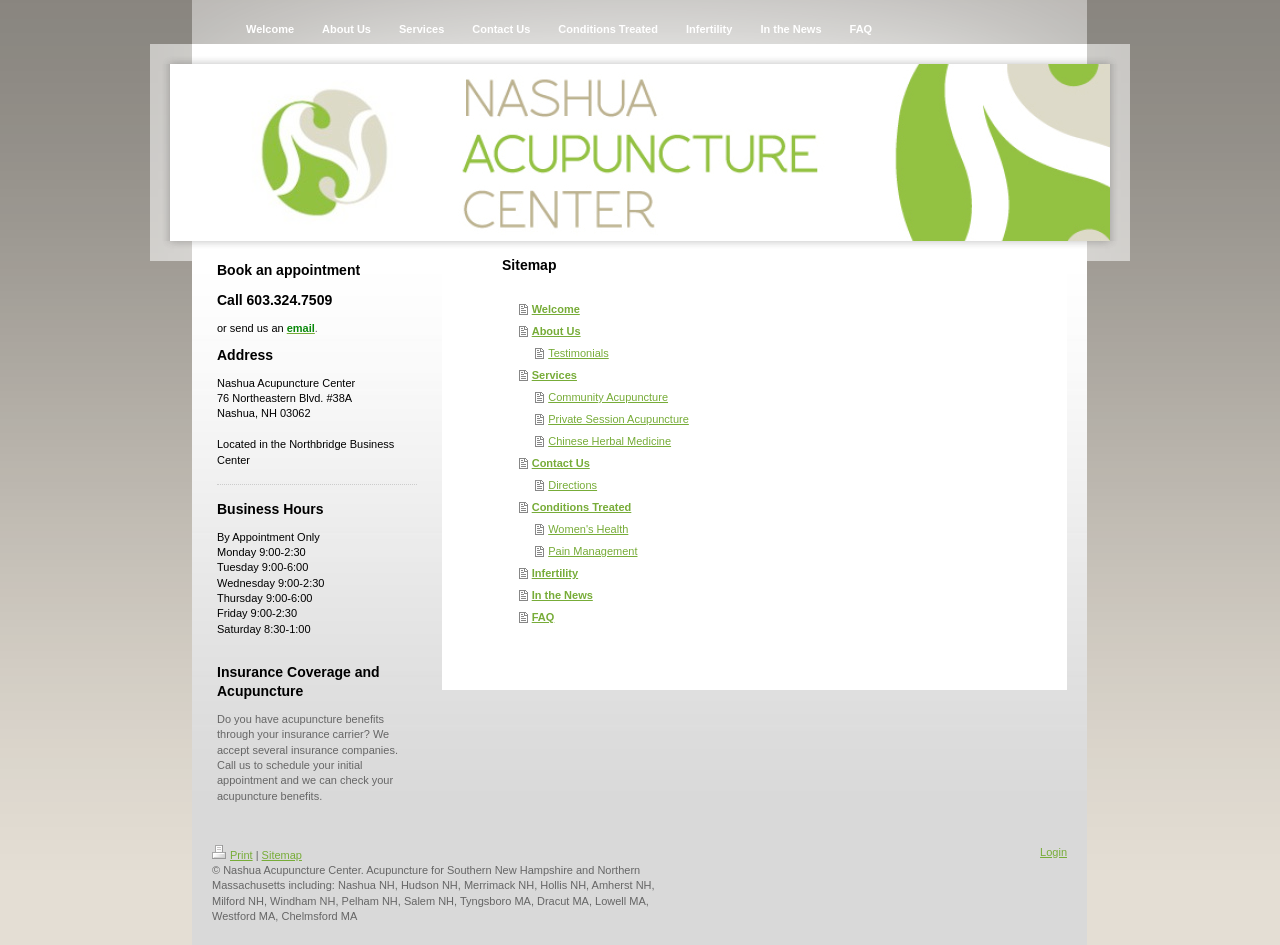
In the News (562, 595)
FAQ (543, 617)
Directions (572, 485)
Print (232, 855)
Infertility (555, 573)
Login (1053, 852)
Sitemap (282, 855)
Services (554, 375)
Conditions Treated (582, 507)
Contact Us (561, 463)
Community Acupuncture (608, 397)
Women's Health (588, 529)
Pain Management (592, 551)
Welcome (556, 309)
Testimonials (578, 353)
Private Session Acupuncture (618, 419)
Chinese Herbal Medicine (609, 441)
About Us (556, 331)
